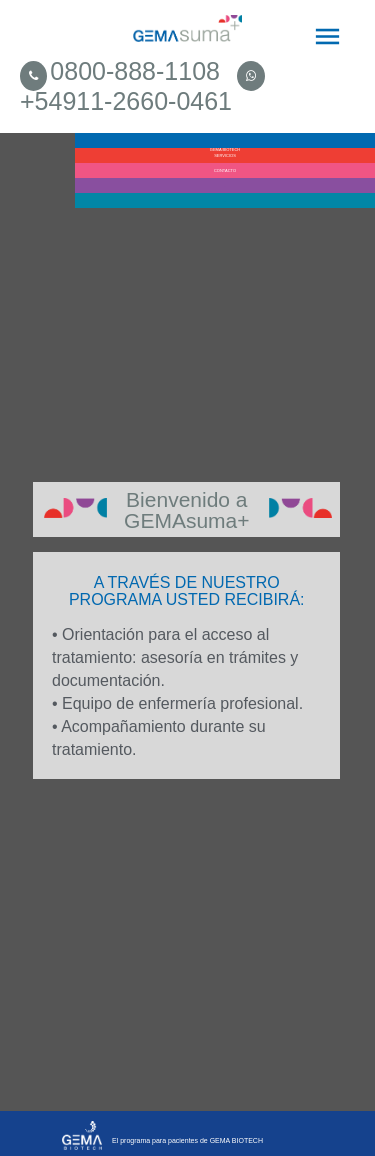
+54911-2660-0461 (126, 101)
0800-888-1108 (135, 71)
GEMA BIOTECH (225, 147)
